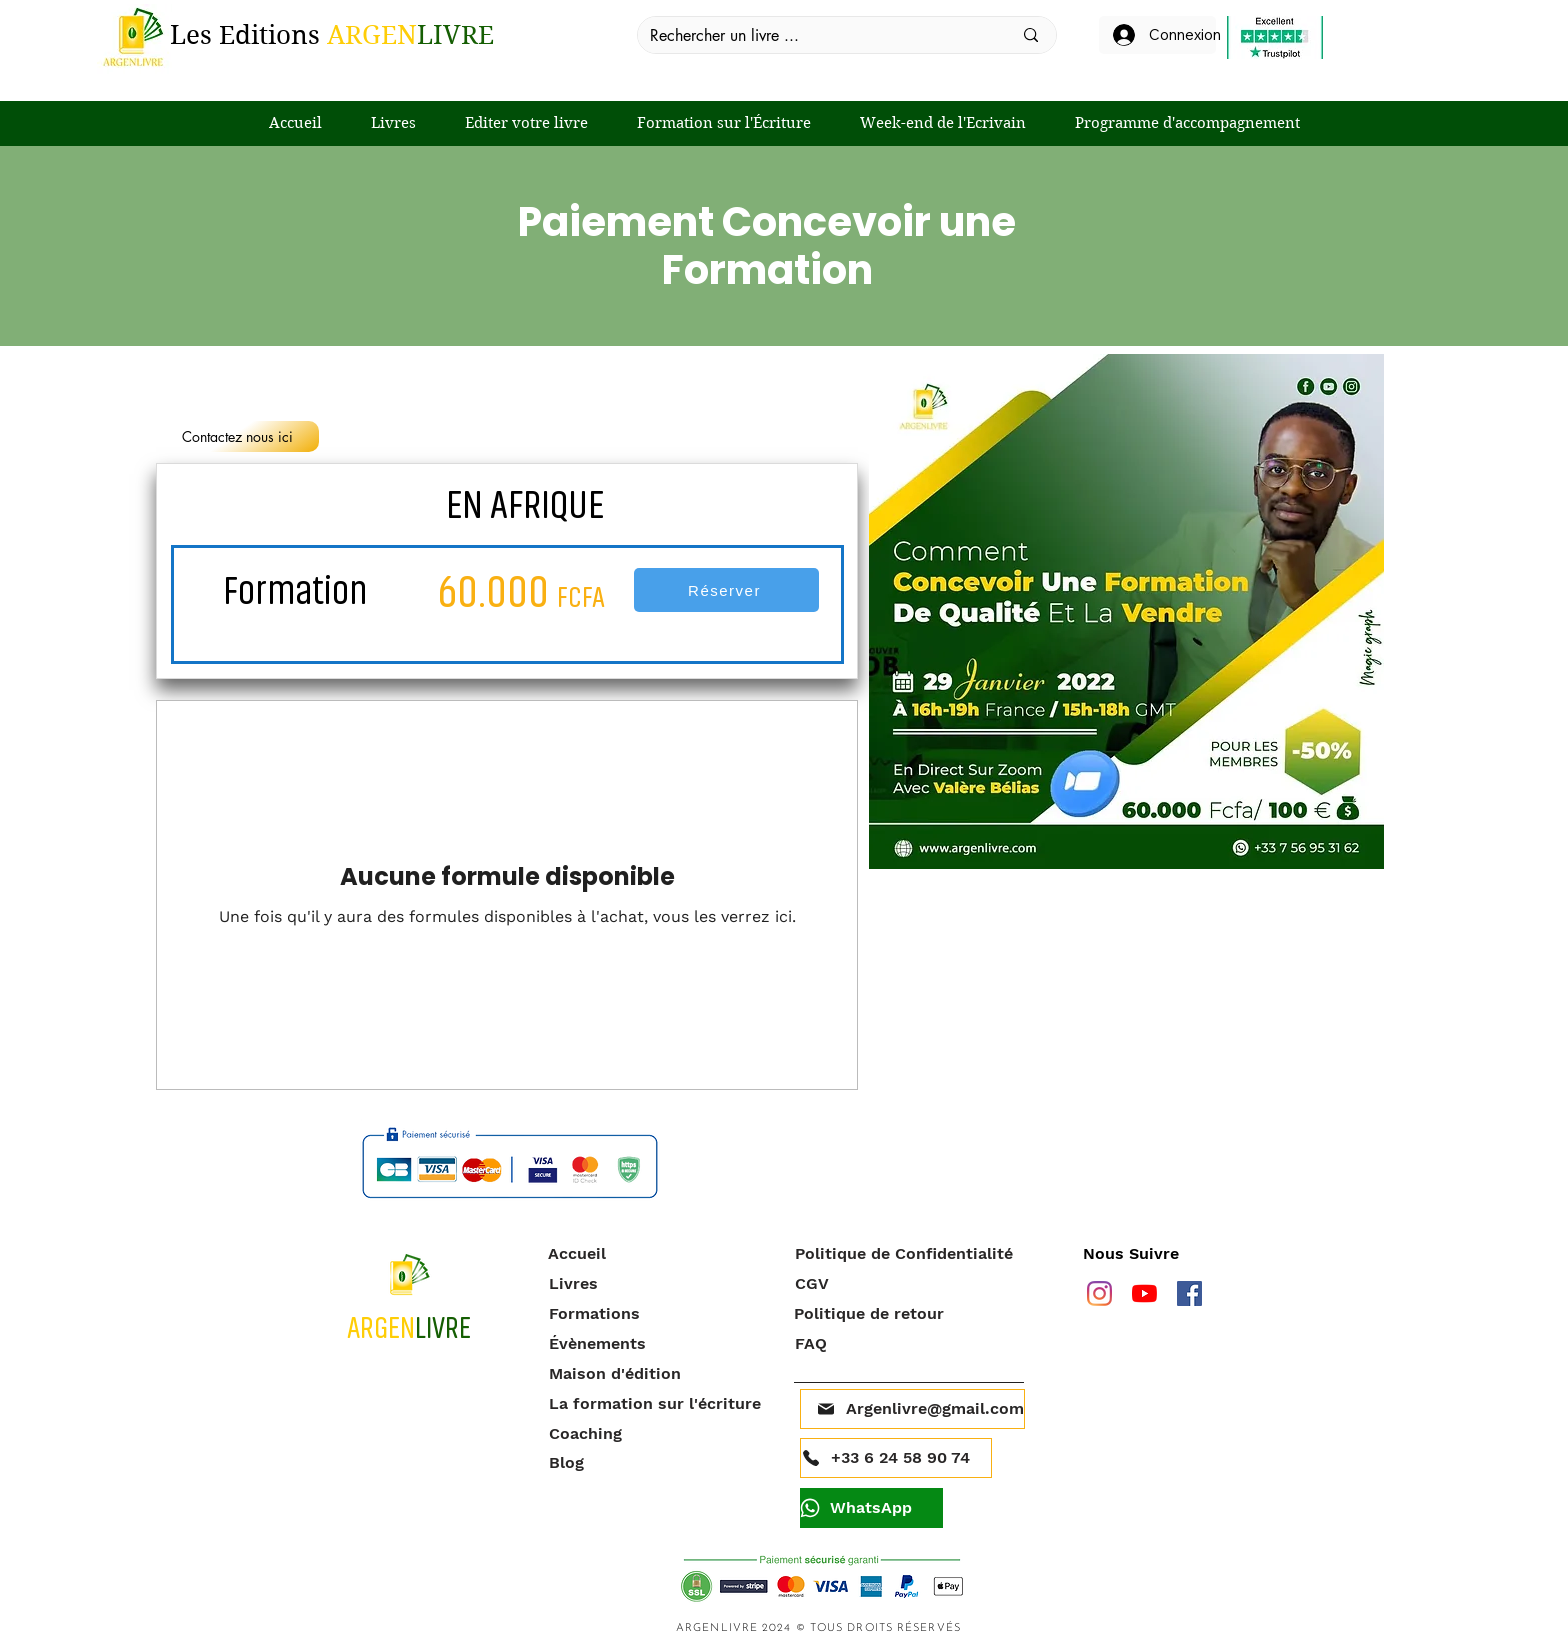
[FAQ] (907, 1344)
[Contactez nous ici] (237, 436)
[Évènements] (661, 1344)
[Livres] (661, 1284)
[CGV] (907, 1284)
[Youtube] (1144, 1293)
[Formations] (661, 1314)
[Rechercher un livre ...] (816, 36)
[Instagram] (1099, 1293)
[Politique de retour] (906, 1314)
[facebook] (1189, 1293)
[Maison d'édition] (661, 1374)
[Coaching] (661, 1434)
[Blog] (661, 1463)
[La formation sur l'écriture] (661, 1404)
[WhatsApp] (871, 1508)
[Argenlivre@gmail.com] (912, 1409)
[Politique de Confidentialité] (910, 1254)
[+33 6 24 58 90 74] (896, 1458)
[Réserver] (726, 590)
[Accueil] (660, 1254)
